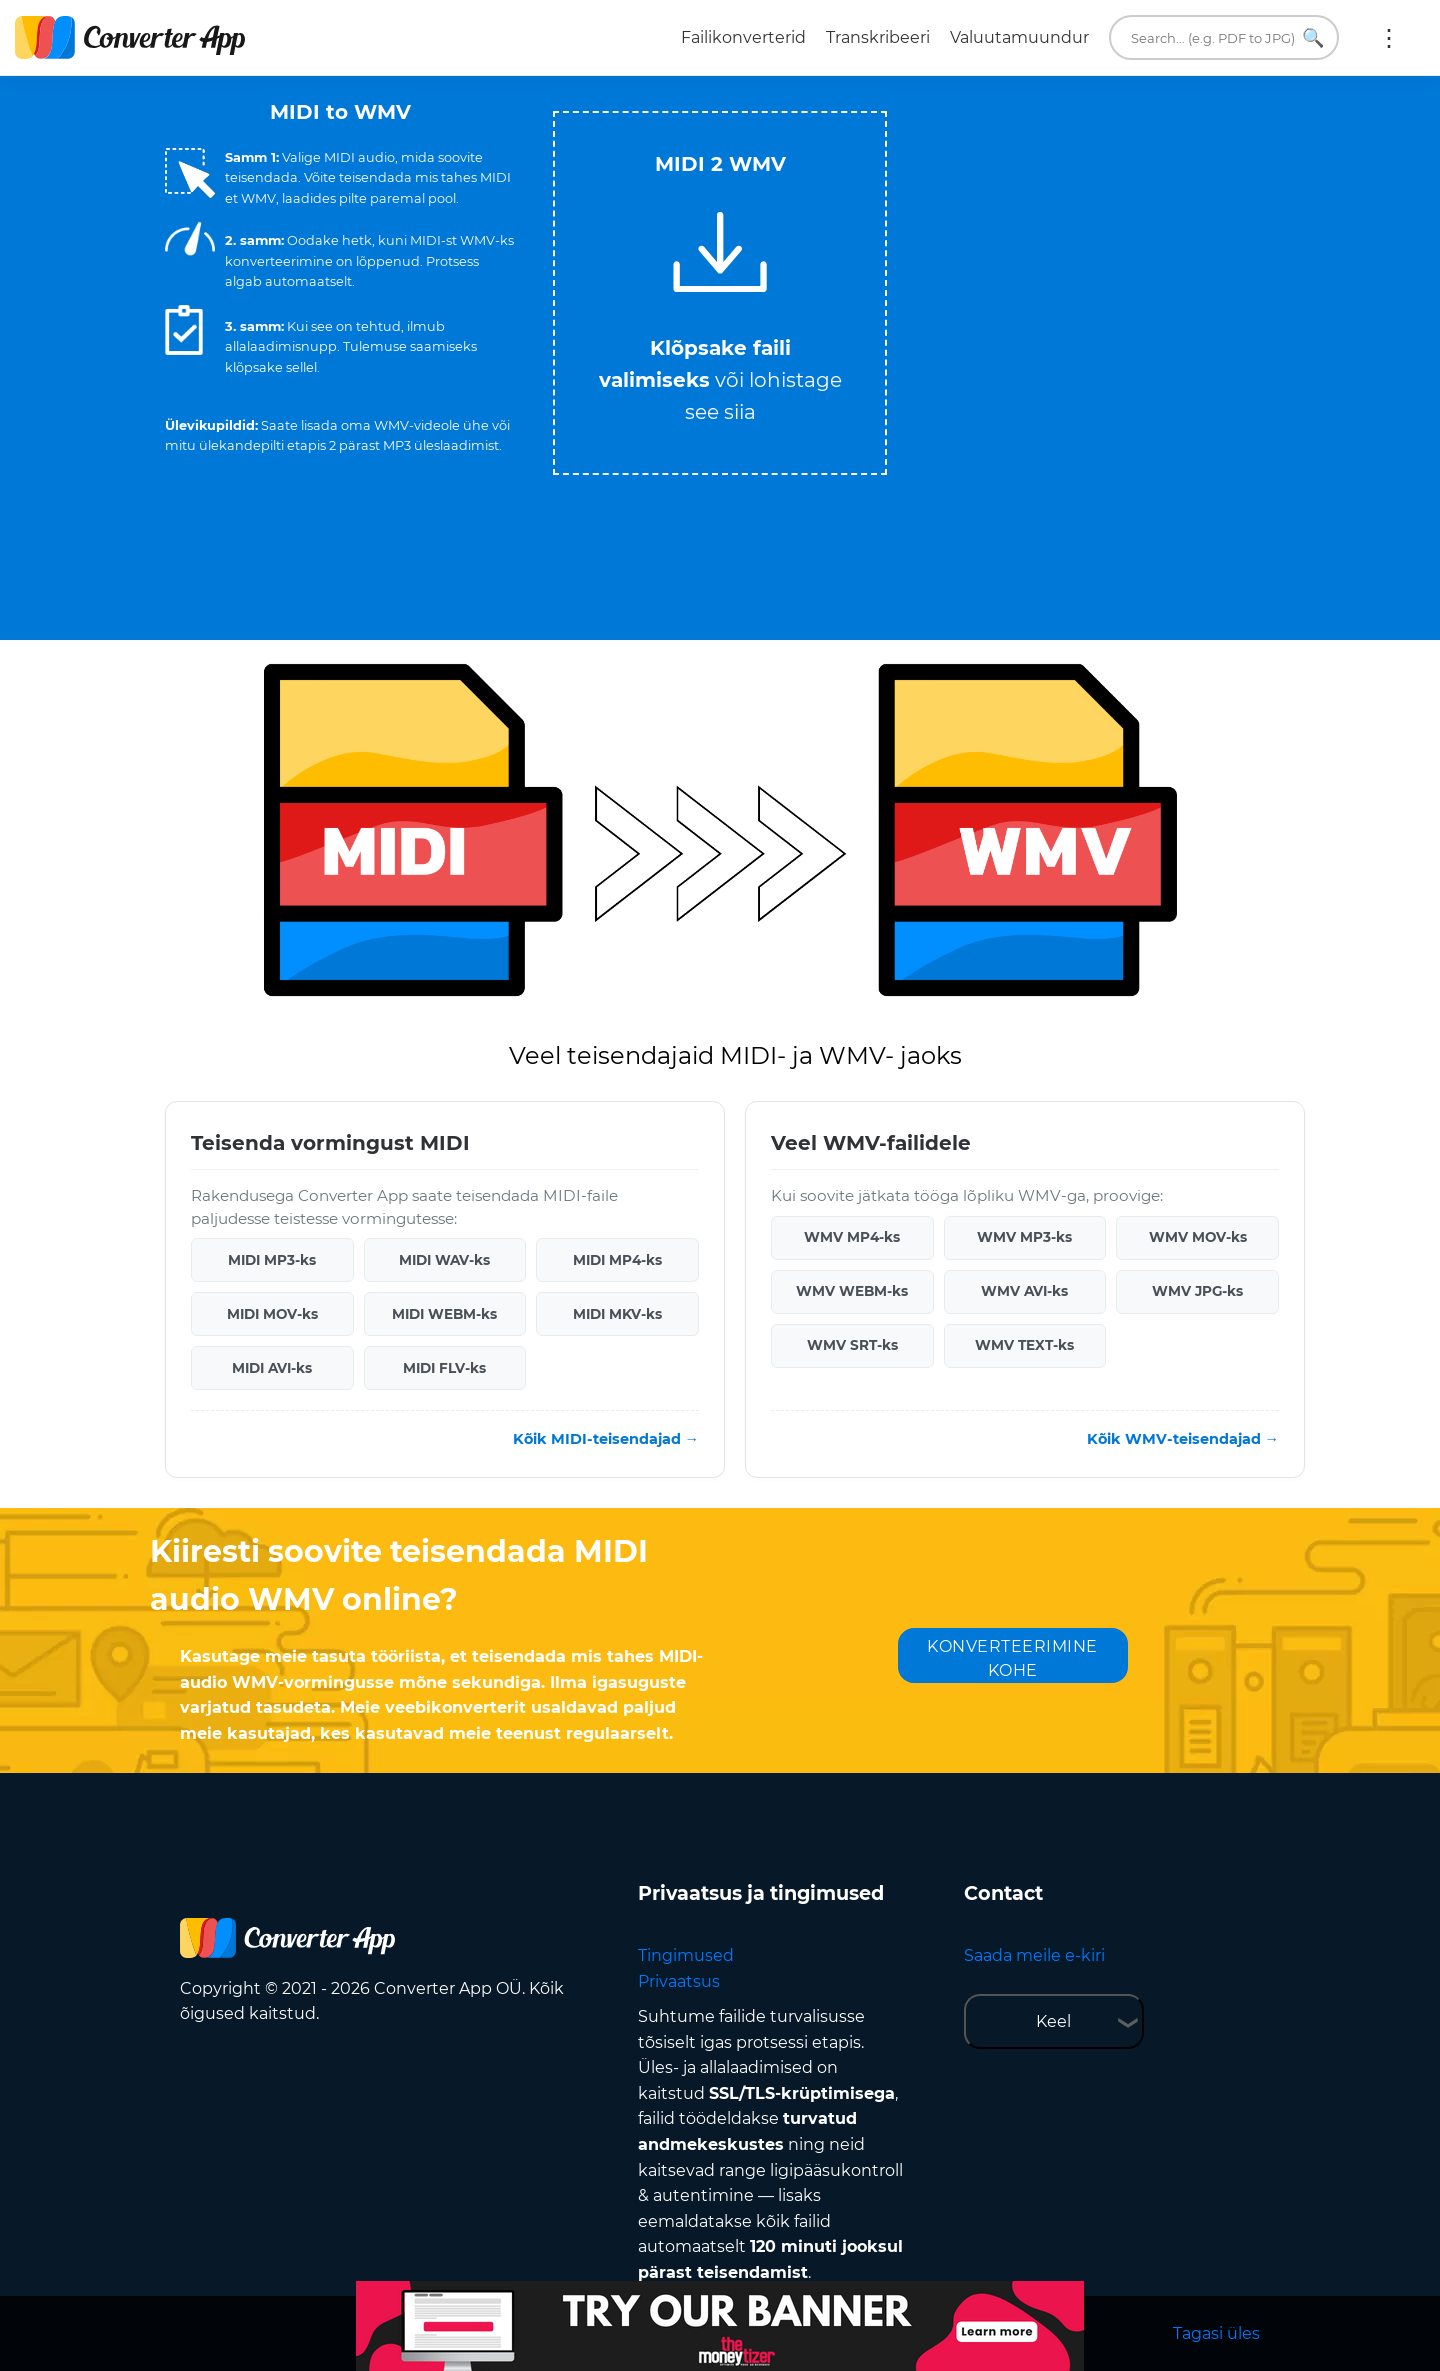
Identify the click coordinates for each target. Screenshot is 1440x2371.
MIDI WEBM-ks (444, 1314)
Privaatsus (679, 1981)
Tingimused (686, 1955)
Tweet (800, 101)
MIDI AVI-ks (272, 1368)
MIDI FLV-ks (444, 1368)
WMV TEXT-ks (1024, 1345)
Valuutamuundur (1019, 37)
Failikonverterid (743, 37)
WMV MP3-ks (1024, 1237)
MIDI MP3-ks (272, 1260)
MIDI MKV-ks (617, 1314)
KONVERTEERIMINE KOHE (1012, 1658)
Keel (1053, 2021)
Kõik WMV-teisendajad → (1183, 1439)
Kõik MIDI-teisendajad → (606, 1439)
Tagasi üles (1216, 2333)
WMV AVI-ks (1024, 1291)
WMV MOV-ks (1198, 1237)
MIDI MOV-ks (272, 1314)
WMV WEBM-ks (852, 1291)
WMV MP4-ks (852, 1237)
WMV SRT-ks (852, 1345)
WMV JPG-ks (1197, 1291)
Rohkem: (1389, 38)
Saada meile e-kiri (1034, 1955)
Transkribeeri (878, 37)
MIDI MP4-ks (617, 1260)
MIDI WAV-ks (444, 1260)
